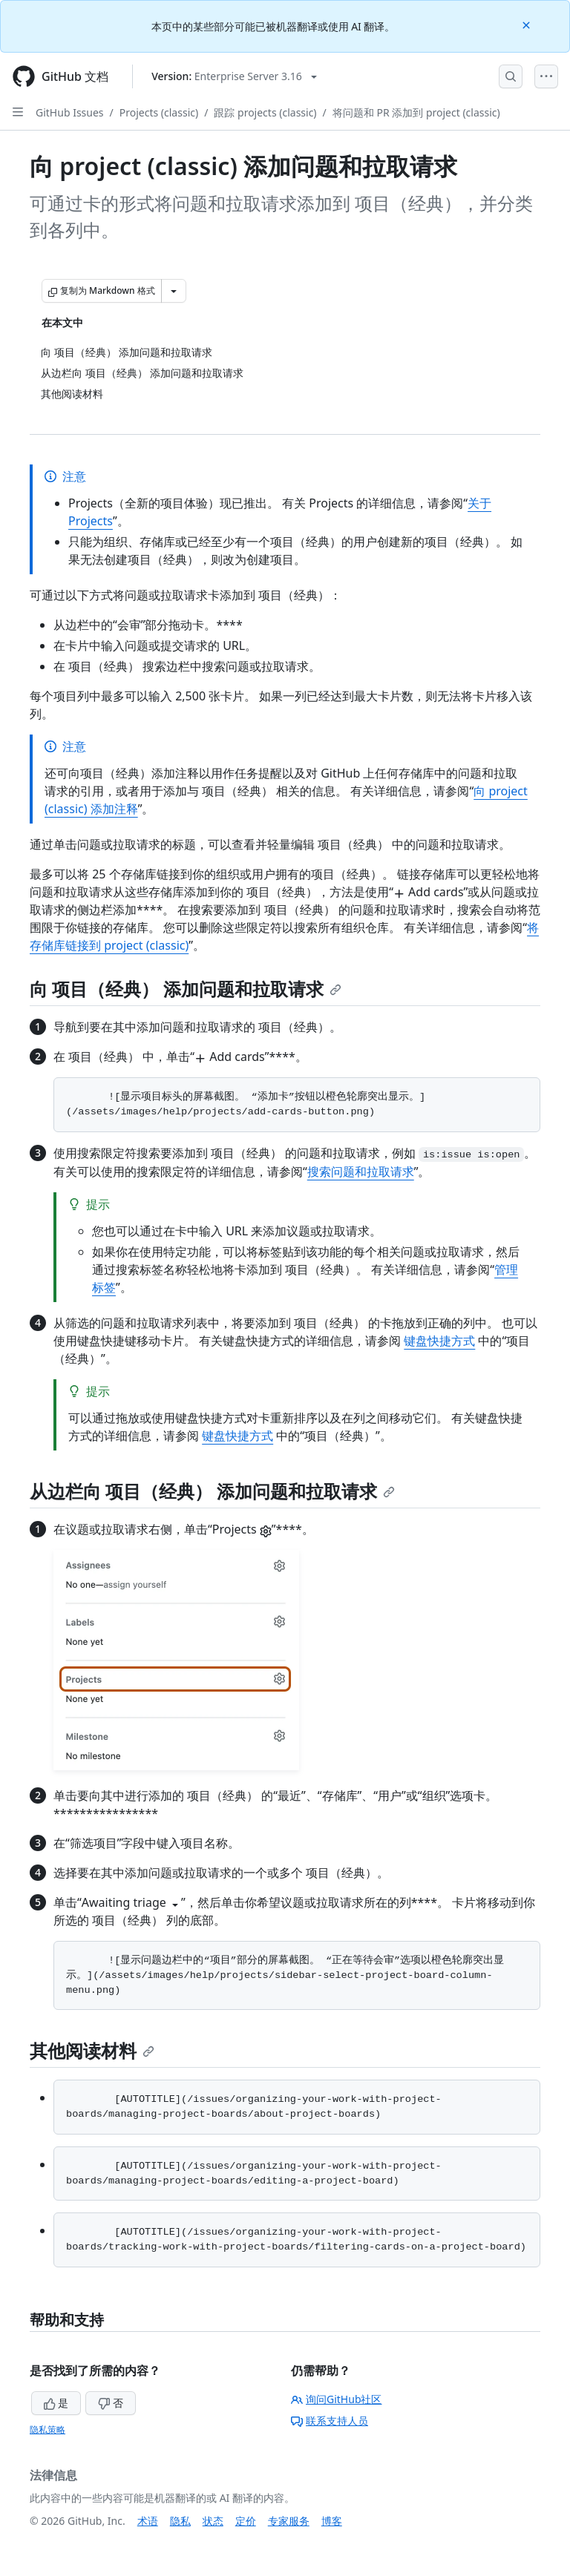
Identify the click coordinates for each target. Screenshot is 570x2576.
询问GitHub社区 (336, 2399)
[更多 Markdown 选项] (173, 291)
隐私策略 (47, 2429)
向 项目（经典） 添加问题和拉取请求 (185, 988)
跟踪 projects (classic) (265, 112)
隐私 (180, 2521)
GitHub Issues (70, 112)
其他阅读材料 (92, 2050)
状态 (213, 2521)
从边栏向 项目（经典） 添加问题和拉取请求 (212, 1491)
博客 (331, 2521)
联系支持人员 (329, 2421)
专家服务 (288, 2521)
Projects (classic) (158, 112)
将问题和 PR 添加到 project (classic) (416, 112)
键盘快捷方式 (439, 1341)
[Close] (528, 24)
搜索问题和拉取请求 (360, 1171)
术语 (147, 2521)
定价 (245, 2521)
